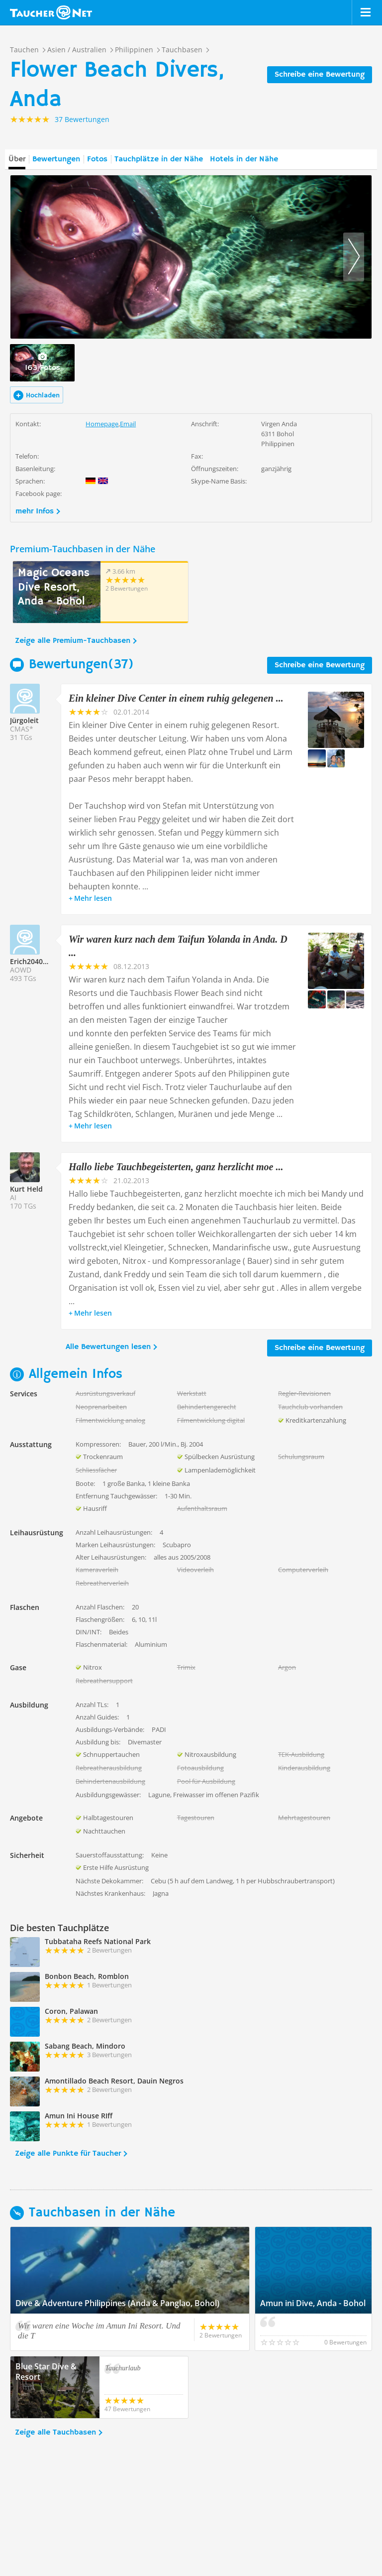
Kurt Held (26, 1189)
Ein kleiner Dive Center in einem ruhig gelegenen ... (176, 698)
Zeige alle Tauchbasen (55, 2433)
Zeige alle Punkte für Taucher (68, 2154)
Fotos (97, 159)
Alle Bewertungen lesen (108, 1347)
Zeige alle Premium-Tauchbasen (72, 641)
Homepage (102, 423)
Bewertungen (56, 159)
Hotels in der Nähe (244, 159)
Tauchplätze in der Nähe (158, 159)
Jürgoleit (24, 720)
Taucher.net (51, 12)
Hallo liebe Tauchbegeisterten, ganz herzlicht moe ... (176, 1166)
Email (128, 423)
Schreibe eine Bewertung (320, 75)
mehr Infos (34, 511)
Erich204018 (30, 961)
